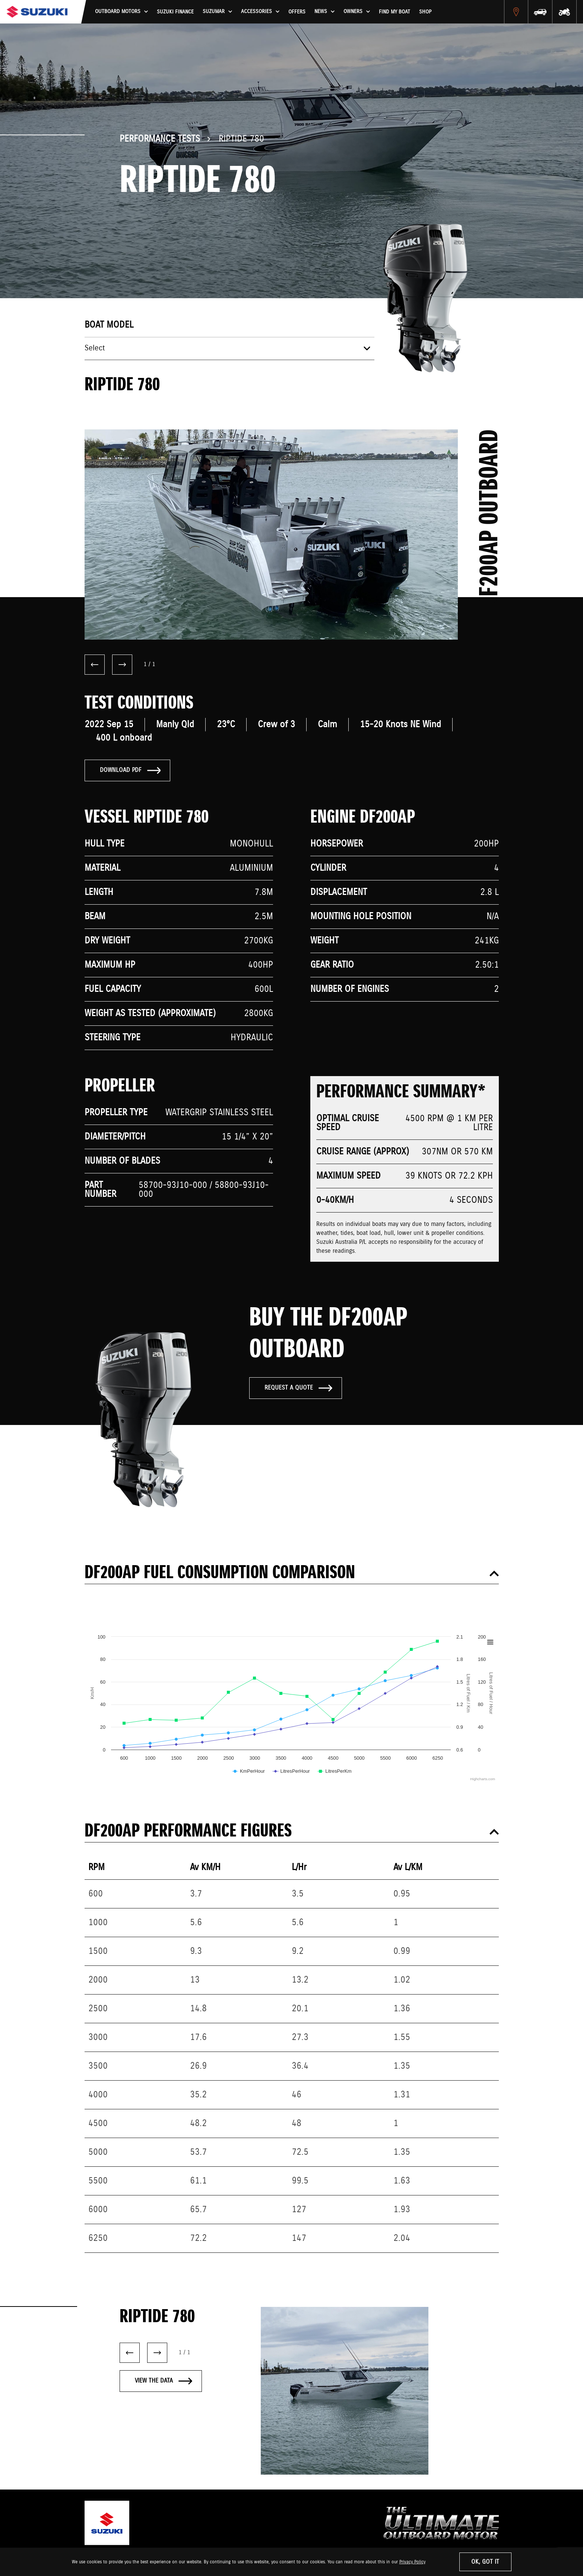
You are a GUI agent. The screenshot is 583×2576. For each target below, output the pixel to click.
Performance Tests (160, 139)
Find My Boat (394, 12)
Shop (425, 12)
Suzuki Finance (175, 12)
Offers (296, 12)
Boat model (109, 325)
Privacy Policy (412, 2562)
